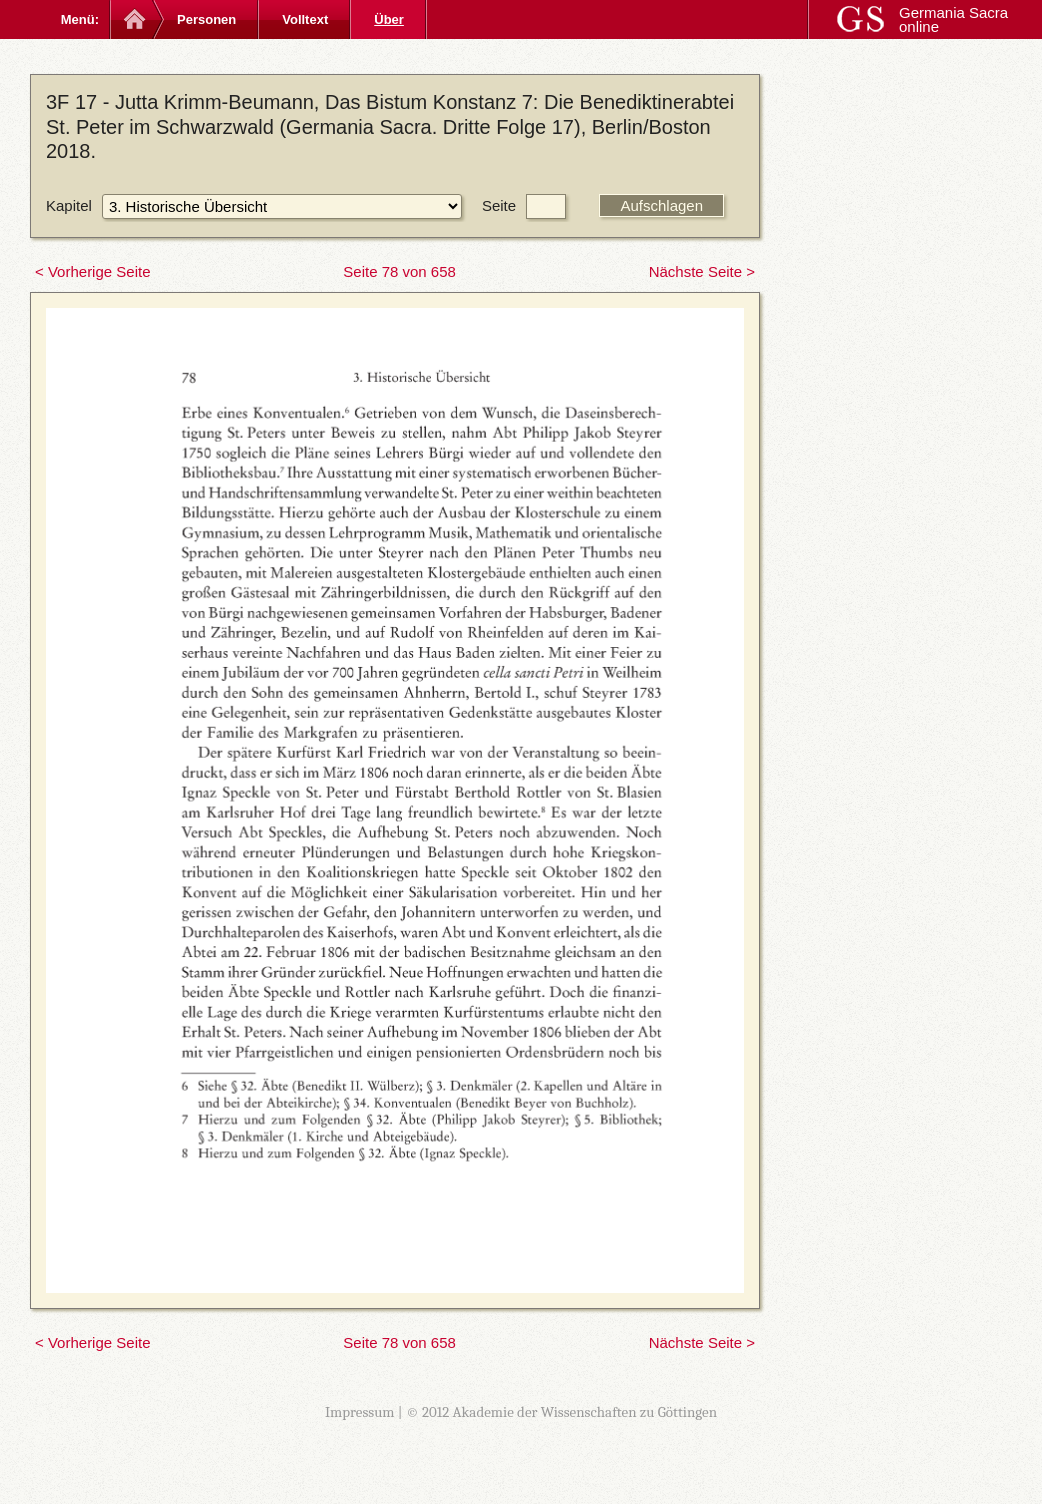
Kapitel (69, 205)
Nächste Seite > (702, 271)
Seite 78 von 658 (399, 271)
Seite (499, 205)
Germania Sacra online (953, 19)
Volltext (305, 19)
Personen (206, 19)
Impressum (360, 1412)
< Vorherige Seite (93, 271)
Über (389, 19)
